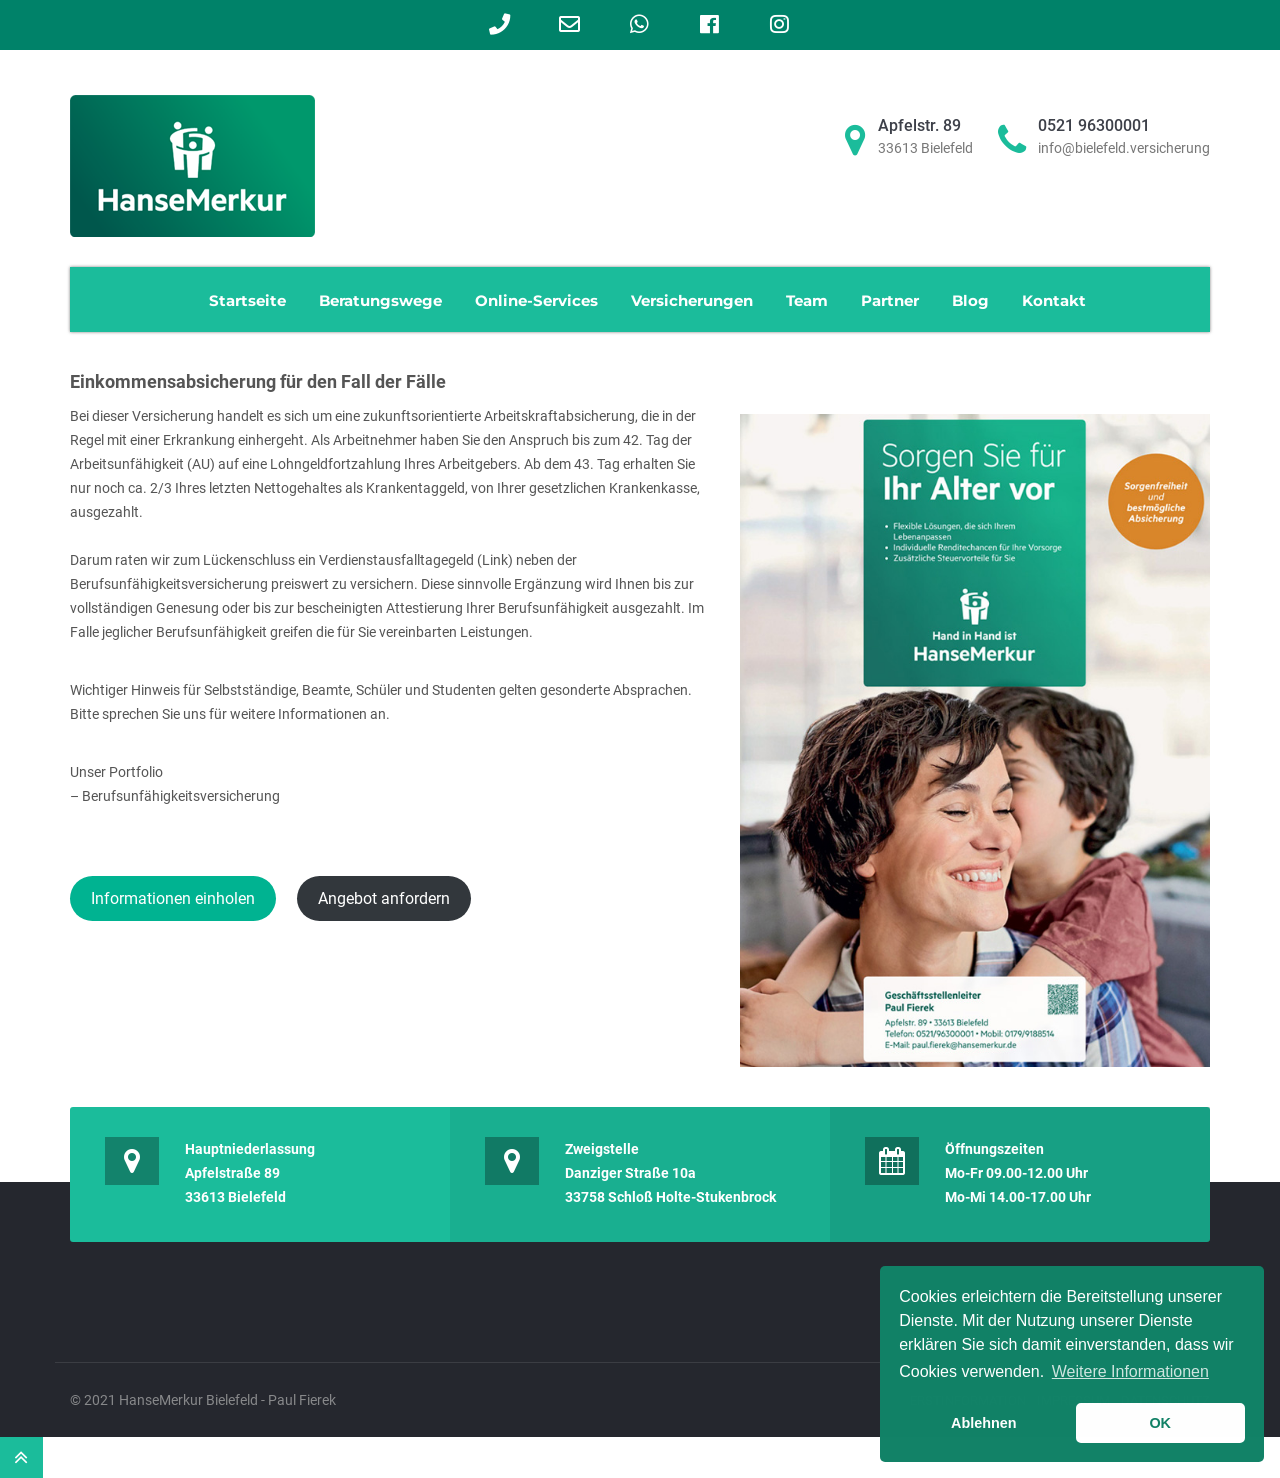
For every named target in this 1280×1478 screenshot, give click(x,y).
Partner (890, 300)
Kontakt (1054, 300)
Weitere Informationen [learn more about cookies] (1130, 1371)
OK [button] (1160, 1423)
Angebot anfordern (384, 898)
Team (807, 300)
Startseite (247, 300)
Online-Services (536, 300)
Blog (970, 300)
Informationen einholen (173, 898)
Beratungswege (380, 300)
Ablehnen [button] (984, 1423)
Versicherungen (692, 300)
